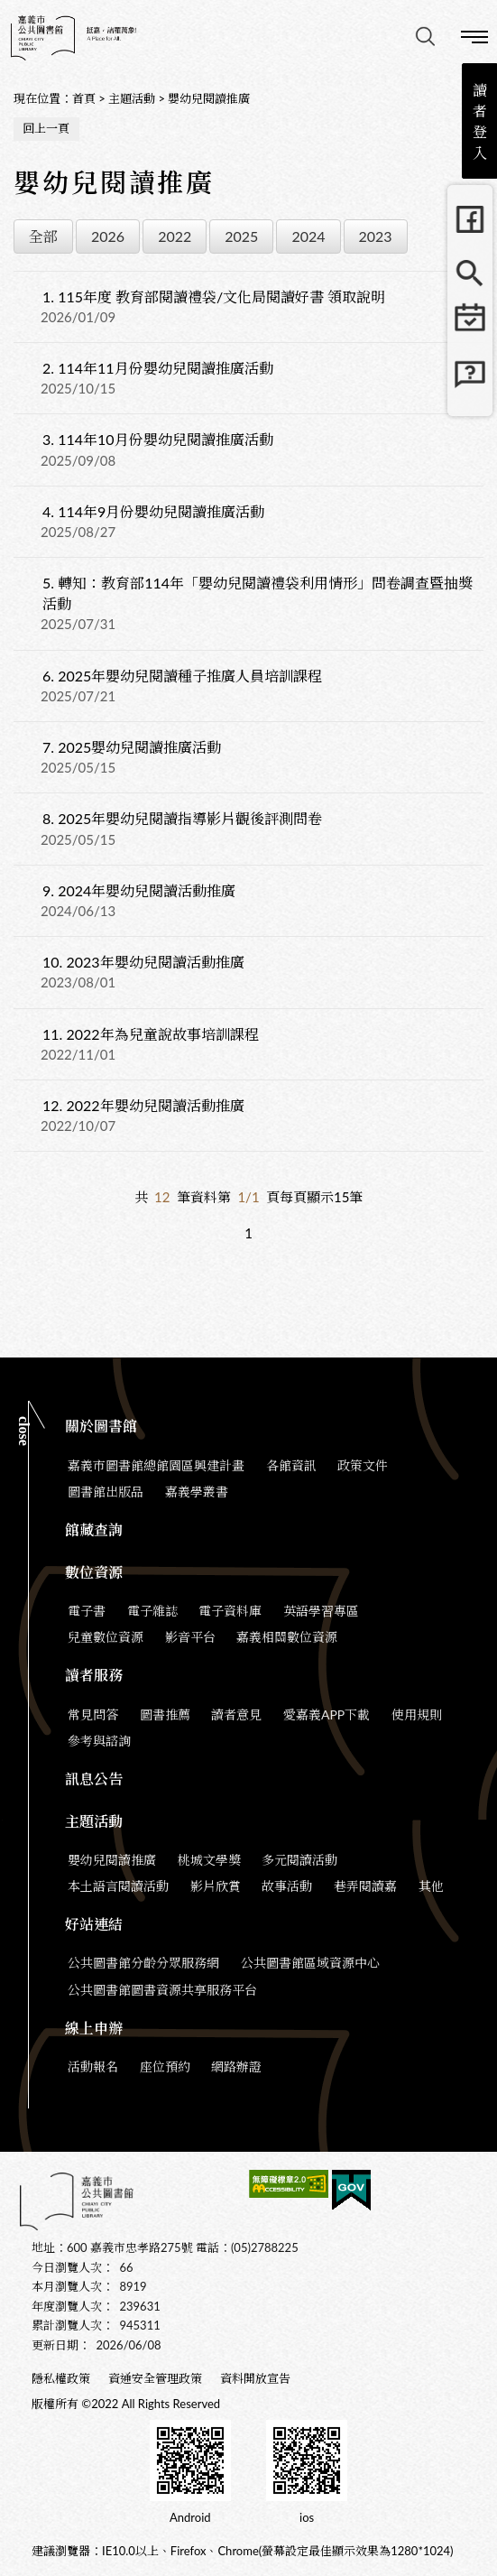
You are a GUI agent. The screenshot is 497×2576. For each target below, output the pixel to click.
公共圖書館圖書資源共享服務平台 (162, 1989)
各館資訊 (291, 1465)
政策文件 (362, 1465)
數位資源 (94, 1571)
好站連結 (94, 1923)
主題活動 (131, 98)
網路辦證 (236, 2066)
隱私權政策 (61, 2378)
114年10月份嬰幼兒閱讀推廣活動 (157, 439)
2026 (107, 236)
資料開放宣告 (255, 2378)
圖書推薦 (165, 1714)
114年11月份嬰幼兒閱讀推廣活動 (157, 367)
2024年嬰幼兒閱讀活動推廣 (138, 890)
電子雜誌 (152, 1610)
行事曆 (470, 328)
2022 (174, 236)
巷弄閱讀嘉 (365, 1886)
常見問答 (93, 1714)
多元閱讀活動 (299, 1859)
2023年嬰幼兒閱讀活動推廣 (143, 961)
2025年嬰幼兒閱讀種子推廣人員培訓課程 (182, 675)
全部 (43, 236)
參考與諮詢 (99, 1740)
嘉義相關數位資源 (286, 1637)
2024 (308, 236)
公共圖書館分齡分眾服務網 (143, 1962)
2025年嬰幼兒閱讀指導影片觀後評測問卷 (182, 818)
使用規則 (416, 1714)
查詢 (425, 36)
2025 (241, 236)
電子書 (87, 1610)
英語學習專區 (321, 1610)
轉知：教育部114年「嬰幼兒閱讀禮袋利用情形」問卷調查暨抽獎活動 (257, 593)
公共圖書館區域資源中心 (310, 1962)
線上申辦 (94, 2027)
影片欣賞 (215, 1886)
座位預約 (165, 2066)
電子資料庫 (230, 1610)
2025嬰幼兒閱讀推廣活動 (131, 746)
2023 (375, 236)
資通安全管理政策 (155, 2378)
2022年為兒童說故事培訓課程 (150, 1033)
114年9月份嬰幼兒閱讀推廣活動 (153, 511)
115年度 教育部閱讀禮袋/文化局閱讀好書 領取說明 (213, 296)
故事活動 (287, 1886)
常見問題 (470, 382)
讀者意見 (236, 1714)
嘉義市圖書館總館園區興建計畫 (156, 1465)
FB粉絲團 (470, 219)
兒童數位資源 (105, 1637)
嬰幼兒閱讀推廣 (209, 98)
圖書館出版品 (105, 1491)
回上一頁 (46, 128)
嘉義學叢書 (196, 1491)
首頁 (84, 98)
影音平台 (190, 1637)
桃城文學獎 (209, 1859)
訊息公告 (94, 1778)
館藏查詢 (470, 273)
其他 (431, 1886)
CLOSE (24, 1431)
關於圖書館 (101, 1425)
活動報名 (93, 2066)
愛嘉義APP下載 (326, 1714)
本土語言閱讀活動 (118, 1886)
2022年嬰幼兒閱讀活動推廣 (143, 1105)
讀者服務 (94, 1674)
